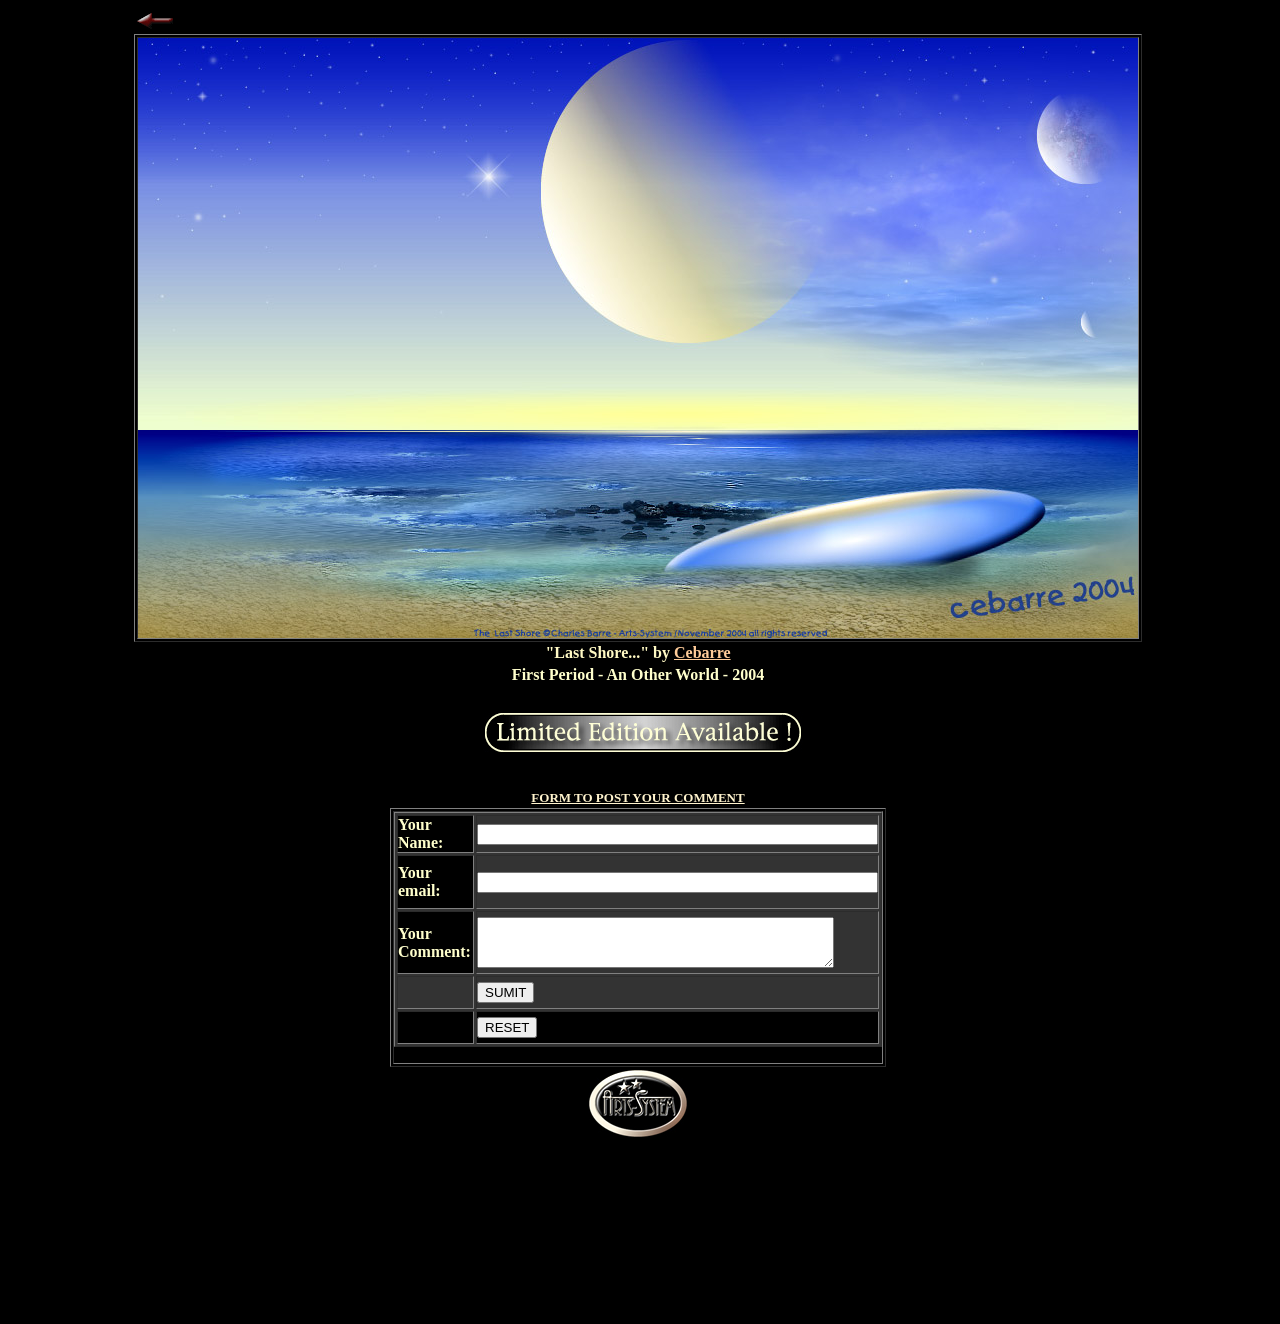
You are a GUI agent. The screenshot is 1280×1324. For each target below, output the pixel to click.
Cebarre (702, 652)
